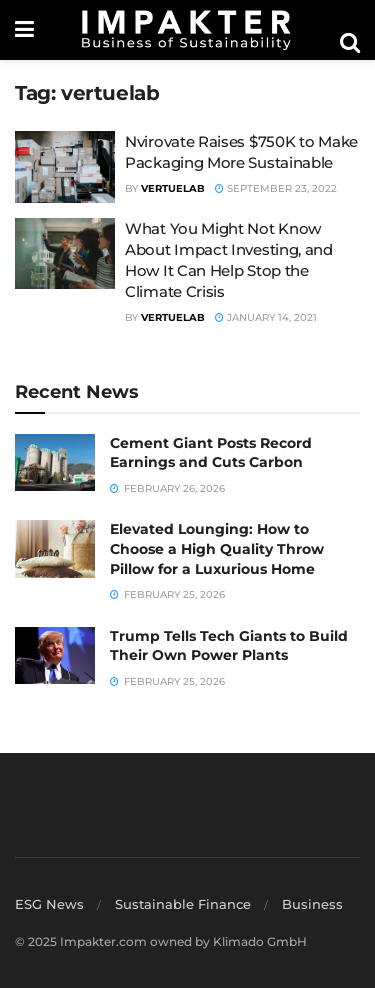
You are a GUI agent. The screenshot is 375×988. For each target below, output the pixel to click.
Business (312, 904)
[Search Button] (350, 43)
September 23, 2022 (276, 188)
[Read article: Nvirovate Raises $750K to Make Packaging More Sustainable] (65, 167)
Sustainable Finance (183, 904)
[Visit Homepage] (187, 30)
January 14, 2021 (266, 317)
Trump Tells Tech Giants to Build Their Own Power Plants (229, 646)
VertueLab (173, 188)
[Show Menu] (24, 30)
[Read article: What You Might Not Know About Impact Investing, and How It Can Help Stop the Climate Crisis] (65, 254)
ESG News (49, 904)
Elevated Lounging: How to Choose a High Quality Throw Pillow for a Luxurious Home (217, 548)
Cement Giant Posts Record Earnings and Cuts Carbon (211, 453)
